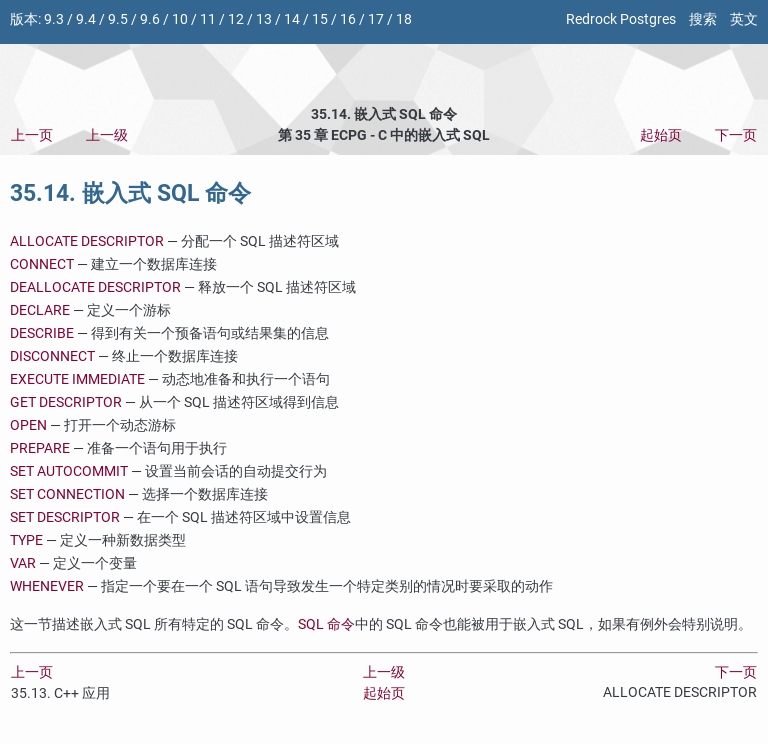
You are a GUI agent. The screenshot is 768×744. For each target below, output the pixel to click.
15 (320, 19)
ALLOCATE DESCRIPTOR (87, 241)
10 (180, 19)
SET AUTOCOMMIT (69, 471)
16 (348, 19)
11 (208, 19)
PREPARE (40, 448)
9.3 (54, 19)
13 (264, 19)
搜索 (703, 19)
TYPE (26, 540)
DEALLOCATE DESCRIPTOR (95, 287)
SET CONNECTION (67, 494)
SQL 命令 (326, 624)
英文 (744, 19)
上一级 (107, 135)
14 (292, 19)
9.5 (118, 19)
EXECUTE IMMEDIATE (77, 379)
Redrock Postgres (621, 19)
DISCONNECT (52, 356)
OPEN (28, 425)
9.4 (86, 19)
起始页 (661, 135)
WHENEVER (47, 586)
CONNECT (42, 264)
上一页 (32, 135)
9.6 (150, 19)
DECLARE (40, 310)
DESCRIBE (42, 333)
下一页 (736, 135)
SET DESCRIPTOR (65, 517)
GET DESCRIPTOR (66, 402)
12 (236, 19)
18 (404, 19)
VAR (23, 563)
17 (376, 19)
